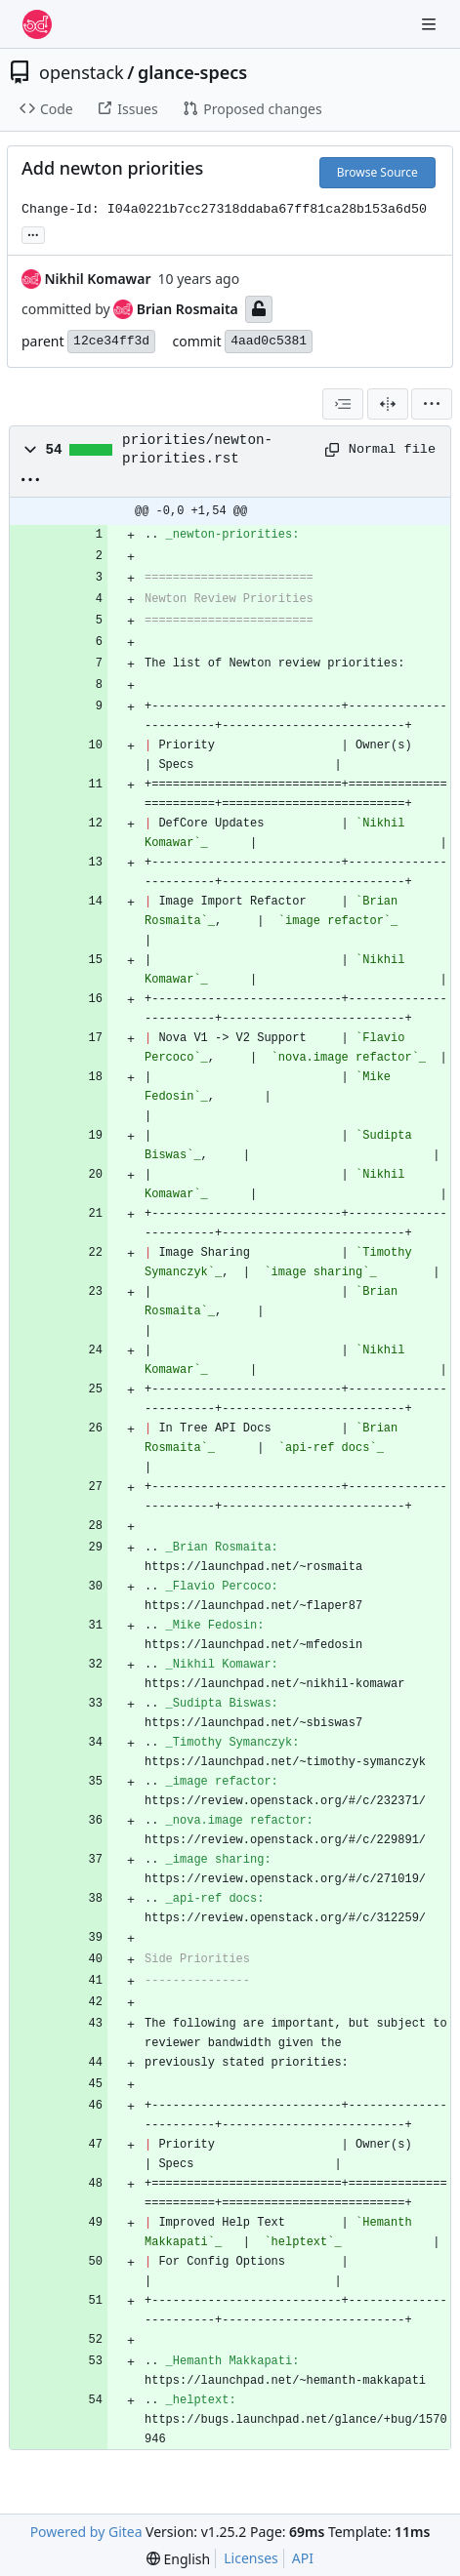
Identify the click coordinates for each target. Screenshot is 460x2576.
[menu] (431, 404)
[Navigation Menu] (430, 24)
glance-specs (192, 72)
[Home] (37, 24)
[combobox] (342, 404)
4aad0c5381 (268, 341)
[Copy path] (330, 449)
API (303, 2558)
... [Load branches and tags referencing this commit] (33, 233)
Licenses (251, 2558)
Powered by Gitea (86, 2531)
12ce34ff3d (111, 341)
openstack (81, 72)
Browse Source (377, 172)
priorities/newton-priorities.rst (197, 448)
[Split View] (387, 404)
